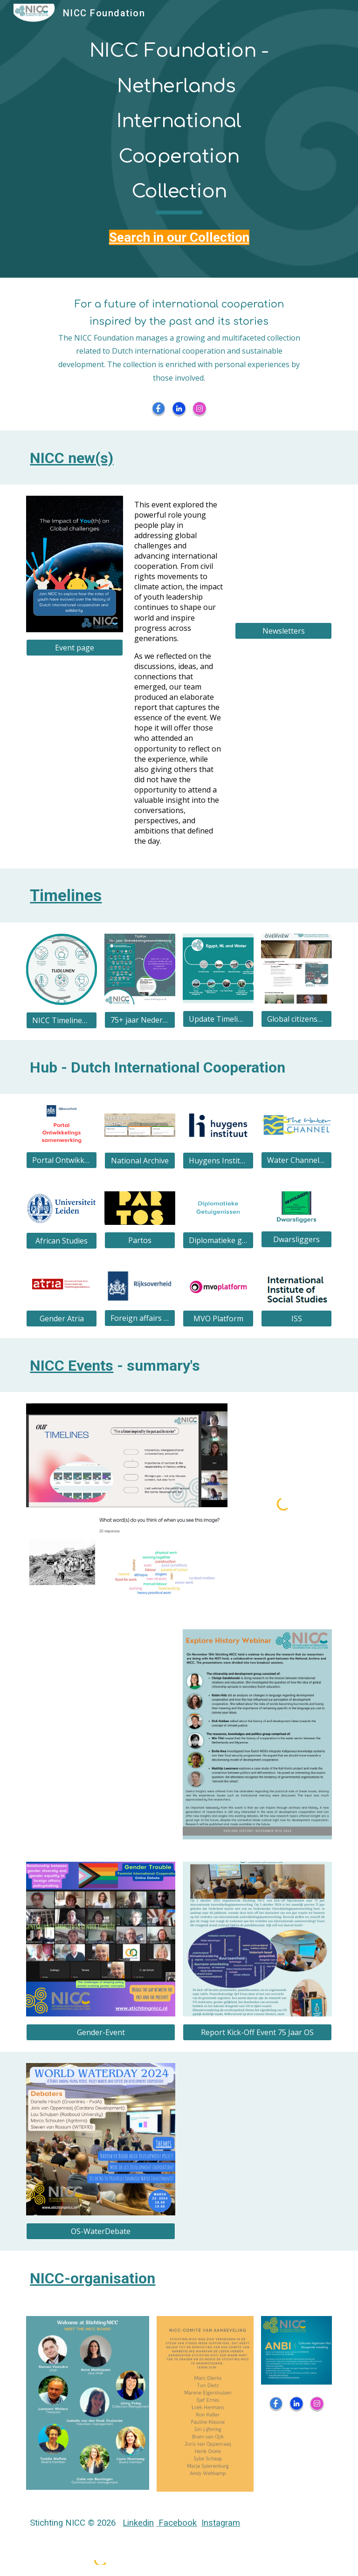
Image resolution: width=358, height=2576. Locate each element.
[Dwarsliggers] (296, 1239)
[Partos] (139, 1240)
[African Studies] (61, 1240)
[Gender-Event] (100, 2032)
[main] (178, 122)
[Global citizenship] (296, 1019)
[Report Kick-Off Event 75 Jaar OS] (257, 2032)
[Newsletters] (283, 630)
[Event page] (74, 647)
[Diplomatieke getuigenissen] (218, 1240)
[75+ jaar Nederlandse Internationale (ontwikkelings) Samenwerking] (139, 1019)
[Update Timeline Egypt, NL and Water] (218, 1019)
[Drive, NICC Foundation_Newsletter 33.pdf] (283, 555)
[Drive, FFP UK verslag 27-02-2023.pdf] (257, 2150)
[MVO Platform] (218, 1318)
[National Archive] (139, 1160)
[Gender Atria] (61, 1318)
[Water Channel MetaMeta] (296, 1160)
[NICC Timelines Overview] (61, 1020)
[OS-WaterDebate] (100, 2231)
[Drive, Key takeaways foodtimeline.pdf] (100, 1734)
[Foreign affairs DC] (139, 1318)
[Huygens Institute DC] (218, 1160)
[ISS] (296, 1318)
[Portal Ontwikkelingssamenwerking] (61, 1160)
